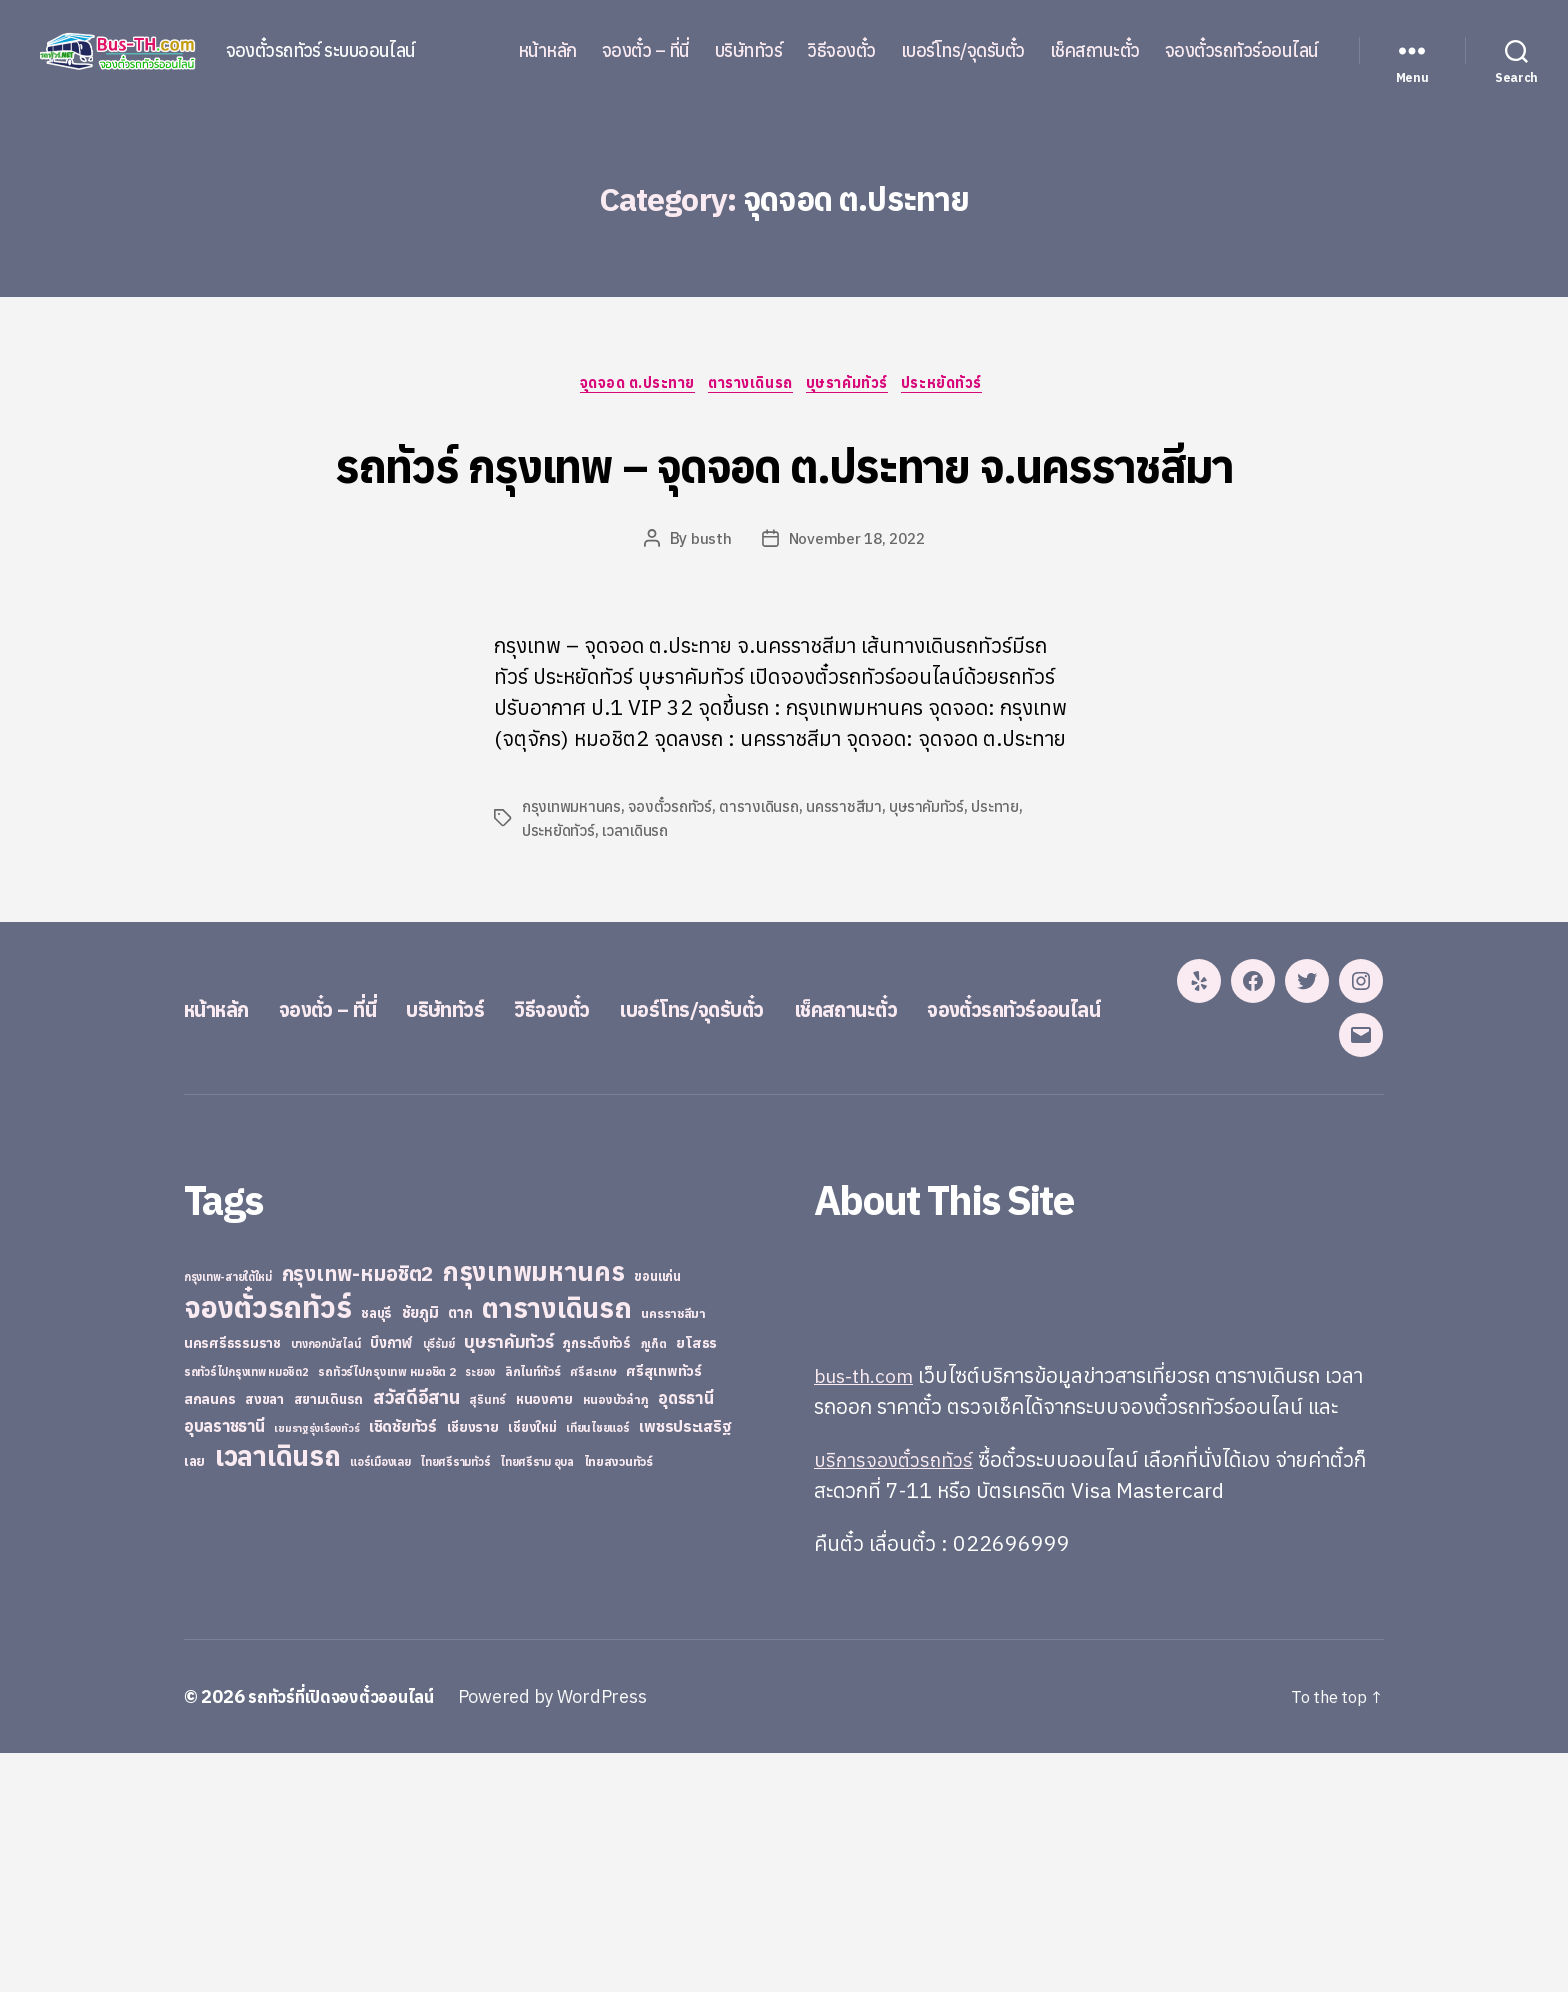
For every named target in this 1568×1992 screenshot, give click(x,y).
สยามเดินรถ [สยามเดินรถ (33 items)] (329, 1638)
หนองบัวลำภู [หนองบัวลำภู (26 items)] (616, 1638)
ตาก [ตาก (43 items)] (460, 1551)
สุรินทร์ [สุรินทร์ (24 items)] (487, 1638)
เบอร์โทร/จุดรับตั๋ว (963, 51)
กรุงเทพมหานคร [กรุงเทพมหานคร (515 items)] (534, 1510)
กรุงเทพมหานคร (573, 883)
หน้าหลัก (547, 51)
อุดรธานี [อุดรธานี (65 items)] (685, 1636)
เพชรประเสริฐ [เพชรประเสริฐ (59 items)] (685, 1665)
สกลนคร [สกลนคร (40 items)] (209, 1638)
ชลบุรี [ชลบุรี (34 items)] (376, 1552)
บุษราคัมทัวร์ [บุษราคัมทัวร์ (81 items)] (509, 1580)
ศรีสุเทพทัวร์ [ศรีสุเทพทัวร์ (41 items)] (664, 1610)
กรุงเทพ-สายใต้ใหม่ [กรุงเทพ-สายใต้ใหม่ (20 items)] (228, 1516)
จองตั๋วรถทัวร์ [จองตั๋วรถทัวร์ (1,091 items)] (267, 1546)
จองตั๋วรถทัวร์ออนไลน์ (1242, 51)
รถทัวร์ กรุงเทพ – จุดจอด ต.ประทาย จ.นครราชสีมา (784, 499)
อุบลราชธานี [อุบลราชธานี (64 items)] (224, 1664)
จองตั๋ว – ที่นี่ (646, 51)
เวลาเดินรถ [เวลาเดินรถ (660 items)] (278, 1694)
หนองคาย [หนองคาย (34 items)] (544, 1638)
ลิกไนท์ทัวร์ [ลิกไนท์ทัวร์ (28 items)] (533, 1610)
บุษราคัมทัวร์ (856, 386)
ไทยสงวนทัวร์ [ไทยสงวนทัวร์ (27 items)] (618, 1700)
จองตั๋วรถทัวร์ (673, 883)
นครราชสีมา (850, 883)
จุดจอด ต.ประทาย (629, 386)
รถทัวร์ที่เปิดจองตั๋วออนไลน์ (349, 1935)
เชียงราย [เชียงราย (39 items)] (473, 1666)
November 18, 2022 (856, 615)
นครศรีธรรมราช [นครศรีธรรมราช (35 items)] (232, 1582)
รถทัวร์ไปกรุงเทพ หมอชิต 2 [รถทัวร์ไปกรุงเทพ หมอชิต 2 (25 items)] (386, 1610)
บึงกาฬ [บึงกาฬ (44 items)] (391, 1581)
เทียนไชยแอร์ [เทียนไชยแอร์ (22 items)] (597, 1666)
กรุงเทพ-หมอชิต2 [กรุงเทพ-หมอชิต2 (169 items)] (358, 1512)
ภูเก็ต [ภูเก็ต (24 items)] (654, 1582)
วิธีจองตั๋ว (841, 51)
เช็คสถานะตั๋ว (1095, 51)
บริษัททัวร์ (749, 51)
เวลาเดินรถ (637, 907)
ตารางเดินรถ (751, 386)
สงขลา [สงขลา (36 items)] (264, 1638)
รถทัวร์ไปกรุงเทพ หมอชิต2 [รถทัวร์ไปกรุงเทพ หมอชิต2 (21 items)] (246, 1611)
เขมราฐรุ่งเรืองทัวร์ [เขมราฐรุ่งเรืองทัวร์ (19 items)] (316, 1667)
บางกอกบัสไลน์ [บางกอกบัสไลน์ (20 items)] (326, 1583)
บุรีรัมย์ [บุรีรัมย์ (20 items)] (439, 1583)
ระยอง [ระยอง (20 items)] (480, 1611)
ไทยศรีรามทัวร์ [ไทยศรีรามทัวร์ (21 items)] (455, 1701)
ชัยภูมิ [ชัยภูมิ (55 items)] (420, 1551)
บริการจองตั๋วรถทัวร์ (898, 1698)
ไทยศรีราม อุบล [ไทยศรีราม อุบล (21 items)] (537, 1701)
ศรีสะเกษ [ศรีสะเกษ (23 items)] (593, 1610)
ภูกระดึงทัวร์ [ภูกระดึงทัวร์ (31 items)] (597, 1582)
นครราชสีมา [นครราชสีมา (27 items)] (673, 1552)
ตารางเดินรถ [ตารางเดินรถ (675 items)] (556, 1546)
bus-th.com (868, 1614)
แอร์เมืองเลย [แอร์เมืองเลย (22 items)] (380, 1700)
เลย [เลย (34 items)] (194, 1700)
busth (708, 615)
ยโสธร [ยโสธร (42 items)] (696, 1581)
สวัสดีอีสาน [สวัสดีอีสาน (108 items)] (416, 1636)
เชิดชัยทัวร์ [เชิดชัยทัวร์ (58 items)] (403, 1665)
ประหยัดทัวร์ (957, 386)
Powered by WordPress (568, 1935)
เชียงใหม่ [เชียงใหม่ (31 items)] (532, 1666)
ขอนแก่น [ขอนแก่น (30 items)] (657, 1515)
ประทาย (1003, 883)
